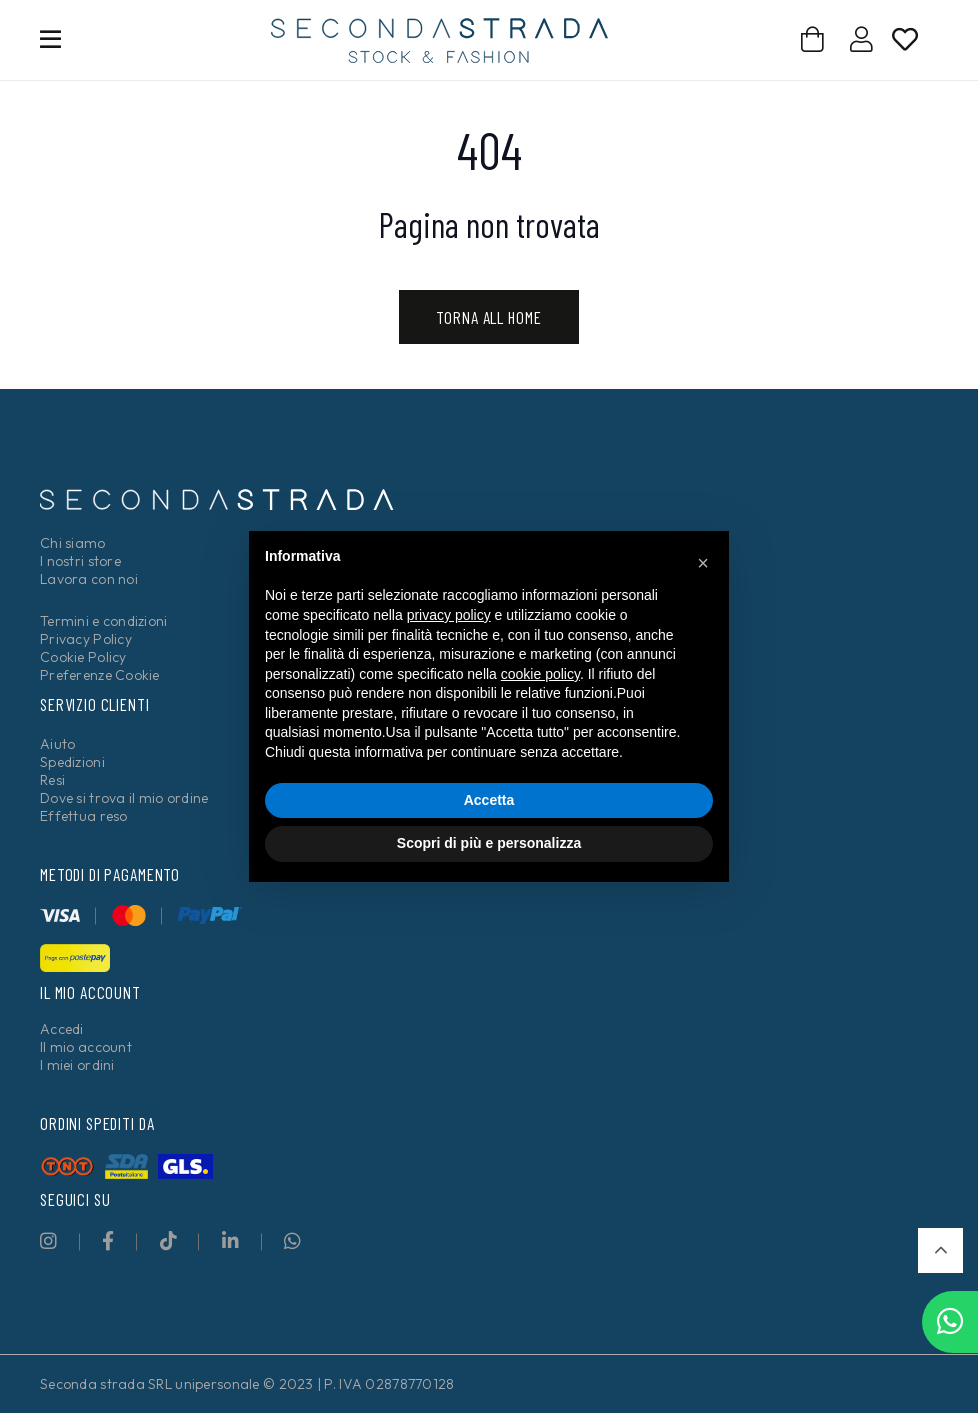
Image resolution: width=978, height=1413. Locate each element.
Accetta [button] (489, 800)
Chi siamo (73, 543)
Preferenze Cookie (100, 675)
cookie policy (540, 674)
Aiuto (57, 744)
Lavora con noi (89, 579)
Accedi (62, 1029)
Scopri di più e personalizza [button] (489, 843)
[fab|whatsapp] (292, 1240)
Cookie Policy (83, 657)
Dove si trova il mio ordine (124, 798)
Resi (52, 780)
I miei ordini (77, 1065)
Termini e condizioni (104, 621)
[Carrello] (813, 39)
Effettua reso (84, 816)
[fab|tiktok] (168, 1240)
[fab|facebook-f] (108, 1240)
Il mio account (86, 1047)
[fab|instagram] (48, 1240)
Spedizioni (72, 762)
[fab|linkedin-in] (230, 1240)
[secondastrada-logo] (439, 40)
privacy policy (449, 615)
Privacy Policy (86, 639)
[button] (940, 1250)
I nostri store (80, 561)
